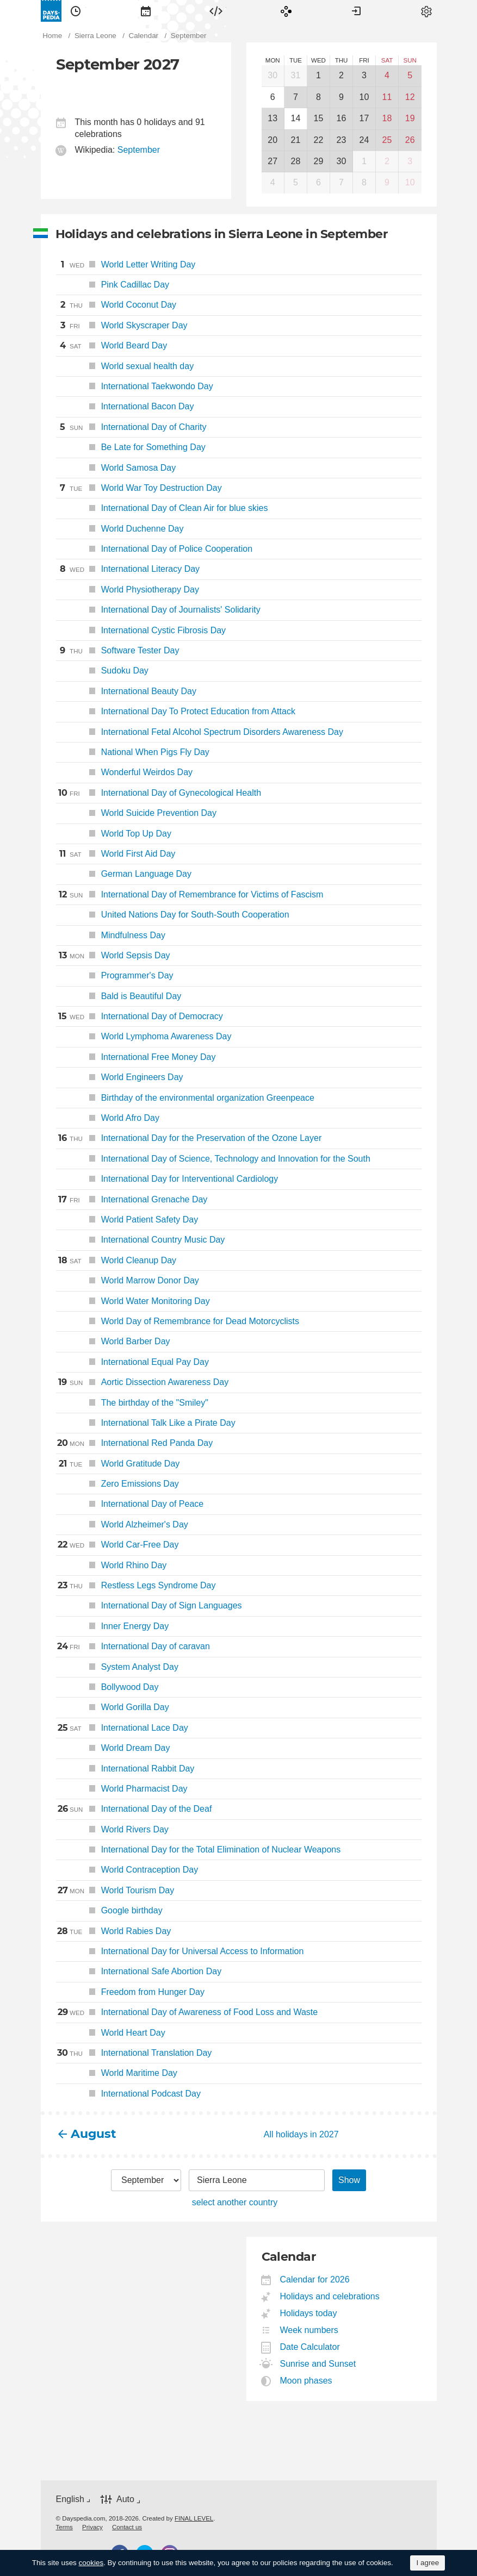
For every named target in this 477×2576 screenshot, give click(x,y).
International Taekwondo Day (134, 386)
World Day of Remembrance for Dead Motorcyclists (177, 1321)
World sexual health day (125, 366)
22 (319, 140)
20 (272, 140)
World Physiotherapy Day (127, 589)
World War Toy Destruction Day (139, 488)
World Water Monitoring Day (133, 1301)
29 (319, 161)
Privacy (92, 2527)
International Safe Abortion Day (139, 1971)
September (138, 149)
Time (75, 11)
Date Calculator (310, 2347)
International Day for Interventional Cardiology (167, 1178)
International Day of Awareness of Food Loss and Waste (187, 2012)
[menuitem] (75, 11)
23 (341, 140)
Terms (64, 2527)
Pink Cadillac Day (113, 284)
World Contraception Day (127, 1869)
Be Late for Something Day (131, 447)
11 (387, 97)
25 (387, 140)
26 (410, 140)
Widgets (216, 11)
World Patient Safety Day (127, 1219)
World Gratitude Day (118, 1464)
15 (319, 118)
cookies (91, 2563)
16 (341, 118)
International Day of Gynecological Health (159, 793)
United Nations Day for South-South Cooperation (172, 914)
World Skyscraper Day (122, 326)
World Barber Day (113, 1341)
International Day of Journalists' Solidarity (158, 609)
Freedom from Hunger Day (130, 1992)
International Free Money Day (136, 1057)
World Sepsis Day (113, 956)
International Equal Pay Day (132, 1362)
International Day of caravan (133, 1646)
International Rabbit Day (125, 1768)
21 (296, 140)
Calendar (145, 11)
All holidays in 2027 (301, 2134)
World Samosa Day (116, 467)
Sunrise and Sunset (318, 2363)
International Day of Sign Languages (149, 1605)
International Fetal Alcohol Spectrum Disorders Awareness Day (199, 732)
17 (364, 118)
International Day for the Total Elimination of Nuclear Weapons (198, 1849)
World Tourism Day (115, 1891)
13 (272, 118)
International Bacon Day (125, 406)
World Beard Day (112, 346)
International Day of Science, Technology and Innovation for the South (213, 1158)
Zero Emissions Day (117, 1483)
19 (410, 118)
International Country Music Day (140, 1239)
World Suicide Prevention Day (136, 813)
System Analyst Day (117, 1666)
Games (286, 11)
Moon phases (306, 2380)
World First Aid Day (116, 854)
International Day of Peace (130, 1503)
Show (349, 2180)
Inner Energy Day (112, 1626)
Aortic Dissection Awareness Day (142, 1382)
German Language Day (124, 873)
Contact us (127, 2527)
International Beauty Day (126, 691)
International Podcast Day (128, 2093)
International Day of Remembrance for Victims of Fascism (190, 895)
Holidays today (309, 2313)
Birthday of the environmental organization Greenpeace (185, 1097)
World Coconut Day (116, 305)
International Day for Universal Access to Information (180, 1951)
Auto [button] (125, 2499)
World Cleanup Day (116, 1261)
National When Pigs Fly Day (132, 752)
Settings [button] (426, 11)
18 (387, 118)
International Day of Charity (131, 427)
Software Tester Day (117, 651)
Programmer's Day (115, 975)
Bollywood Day (107, 1687)
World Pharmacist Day (122, 1788)
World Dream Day (113, 1747)
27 (272, 161)
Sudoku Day (102, 670)
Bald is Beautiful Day (119, 996)
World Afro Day (107, 1117)
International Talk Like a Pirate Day (146, 1422)
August (93, 2133)
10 (364, 97)
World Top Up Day (113, 833)
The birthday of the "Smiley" (132, 1402)
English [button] (70, 2499)
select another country (234, 2202)
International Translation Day (134, 2053)
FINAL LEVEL (194, 2518)
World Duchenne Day (120, 528)
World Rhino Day (111, 1565)
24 (364, 140)
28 (296, 161)
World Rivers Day (112, 1829)
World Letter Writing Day (126, 265)
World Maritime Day (116, 2073)
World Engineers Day (119, 1077)
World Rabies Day (113, 1931)
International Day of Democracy (139, 1016)
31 (296, 75)
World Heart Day (110, 2032)
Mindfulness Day (110, 935)
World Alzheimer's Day (122, 1524)
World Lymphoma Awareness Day (144, 1036)
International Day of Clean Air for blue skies (162, 508)
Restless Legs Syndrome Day (136, 1586)
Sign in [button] (356, 11)
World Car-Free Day (117, 1545)
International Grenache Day (132, 1200)
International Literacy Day (128, 569)
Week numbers (309, 2330)
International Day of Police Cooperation (154, 548)
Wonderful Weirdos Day (124, 772)
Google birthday (109, 1910)
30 (272, 75)
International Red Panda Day (134, 1443)
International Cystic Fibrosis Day (141, 630)
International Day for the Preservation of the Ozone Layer (189, 1138)
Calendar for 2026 (315, 2279)
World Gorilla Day (112, 1707)
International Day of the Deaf (134, 1809)
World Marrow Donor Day (127, 1280)
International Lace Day (122, 1728)
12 (410, 97)
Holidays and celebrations (330, 2296)
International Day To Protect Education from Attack (175, 711)
